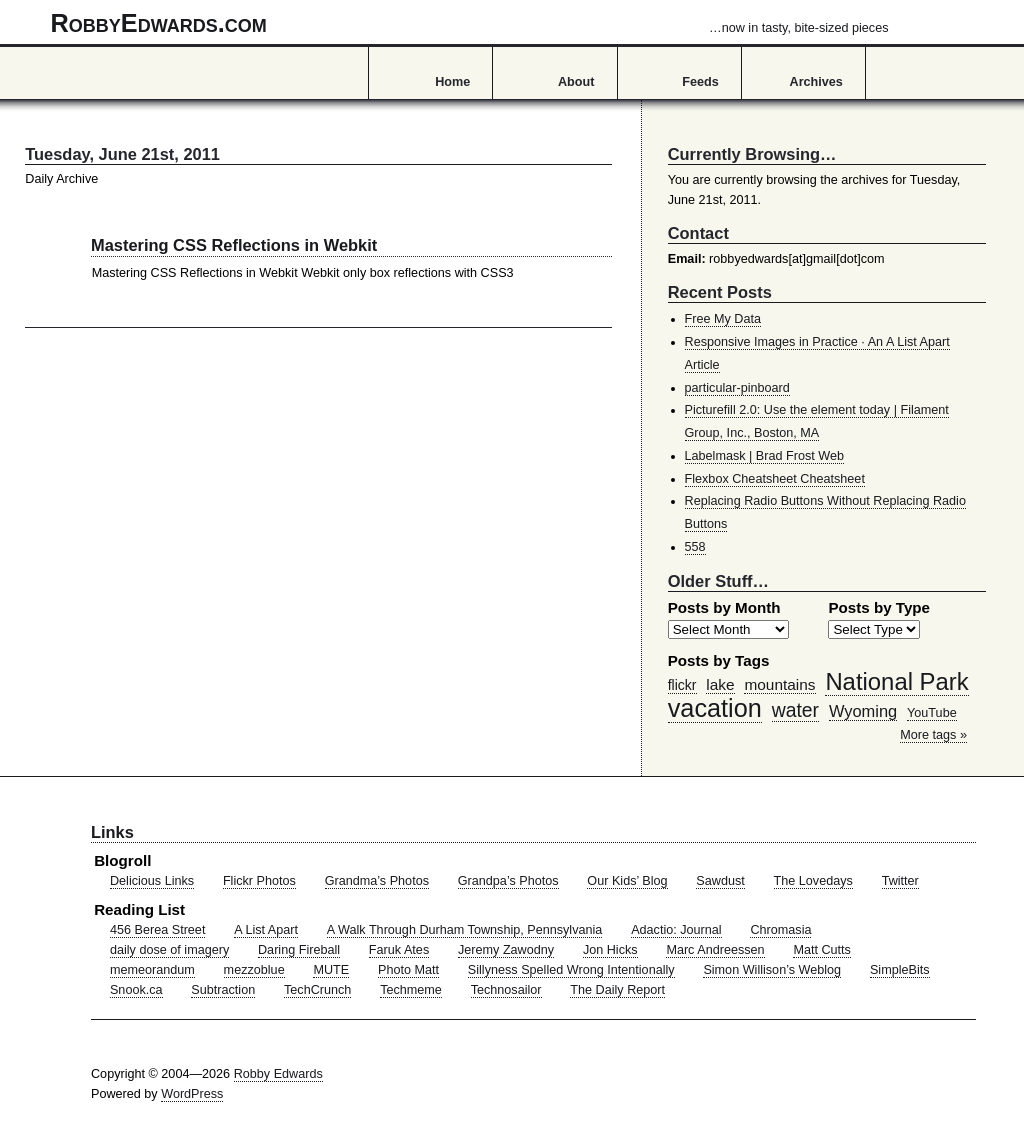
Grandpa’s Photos (508, 881)
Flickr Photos (259, 881)
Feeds (700, 82)
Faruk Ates (399, 950)
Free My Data (723, 319)
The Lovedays (813, 881)
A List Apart (266, 930)
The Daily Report (617, 990)
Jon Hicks (610, 950)
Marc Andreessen (715, 950)
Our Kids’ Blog (627, 881)
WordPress (192, 1094)
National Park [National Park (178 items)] (896, 681)
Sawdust (720, 881)
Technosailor (506, 990)
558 (695, 547)
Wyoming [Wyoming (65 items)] (863, 711)
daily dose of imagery (169, 950)
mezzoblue (254, 970)
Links (112, 832)
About (576, 82)
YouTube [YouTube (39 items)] (932, 713)
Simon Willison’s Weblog (772, 970)
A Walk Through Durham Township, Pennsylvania (465, 930)
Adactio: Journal (676, 930)
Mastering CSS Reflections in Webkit (234, 245)
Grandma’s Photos (377, 881)
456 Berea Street (157, 930)
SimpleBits (900, 970)
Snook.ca (136, 990)
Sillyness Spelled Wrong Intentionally (571, 970)
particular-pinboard (737, 388)
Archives (816, 82)
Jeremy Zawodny (506, 950)
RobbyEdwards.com (470, 23)
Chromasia (780, 930)
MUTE (331, 970)
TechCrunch (317, 990)
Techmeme (411, 990)
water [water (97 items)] (795, 710)
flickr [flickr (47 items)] (682, 685)
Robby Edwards (278, 1074)
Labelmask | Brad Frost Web (765, 456)
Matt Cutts (822, 950)
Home (452, 82)
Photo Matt (408, 970)
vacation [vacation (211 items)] (715, 708)
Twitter (900, 881)
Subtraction (223, 990)
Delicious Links (152, 881)
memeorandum (152, 970)
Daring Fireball (299, 950)
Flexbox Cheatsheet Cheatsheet (775, 479)
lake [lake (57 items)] (720, 684)
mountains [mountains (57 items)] (779, 684)
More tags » (933, 735)
